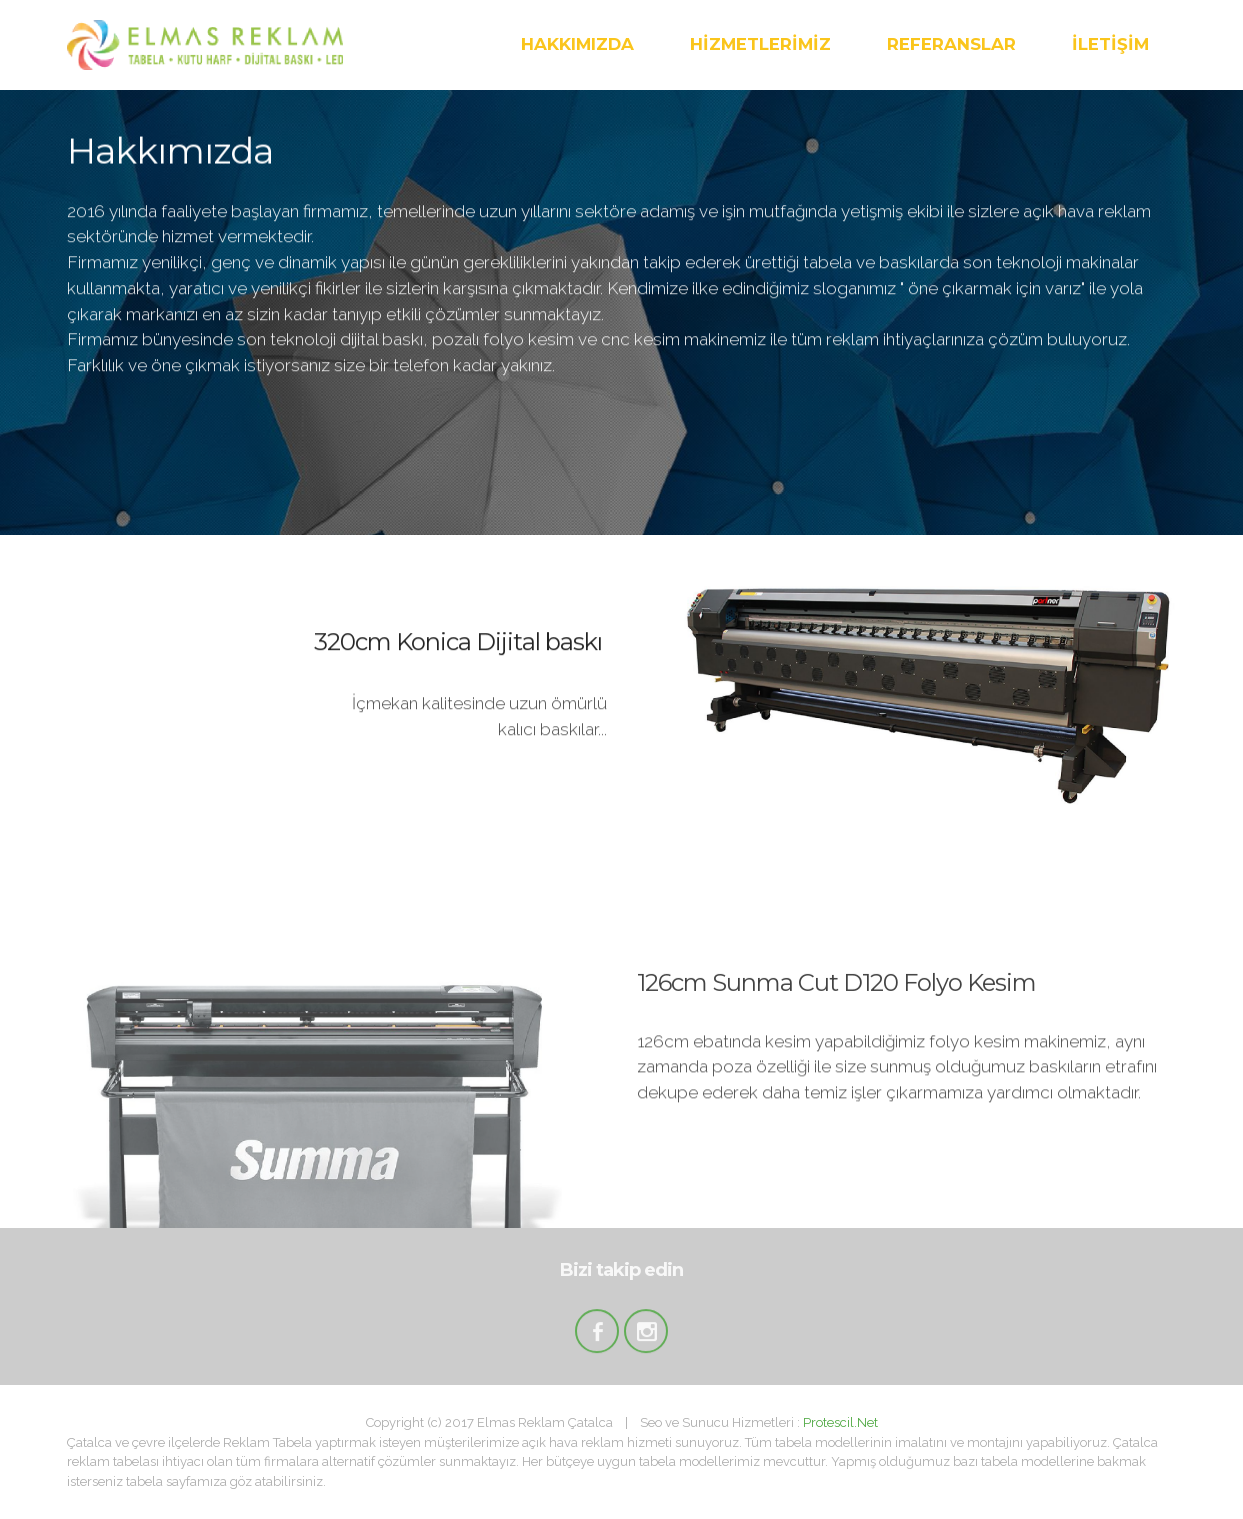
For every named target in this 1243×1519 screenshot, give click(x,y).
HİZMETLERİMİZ (760, 44)
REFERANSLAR (951, 44)
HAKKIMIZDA (577, 44)
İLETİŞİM (1110, 44)
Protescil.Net (840, 1422)
